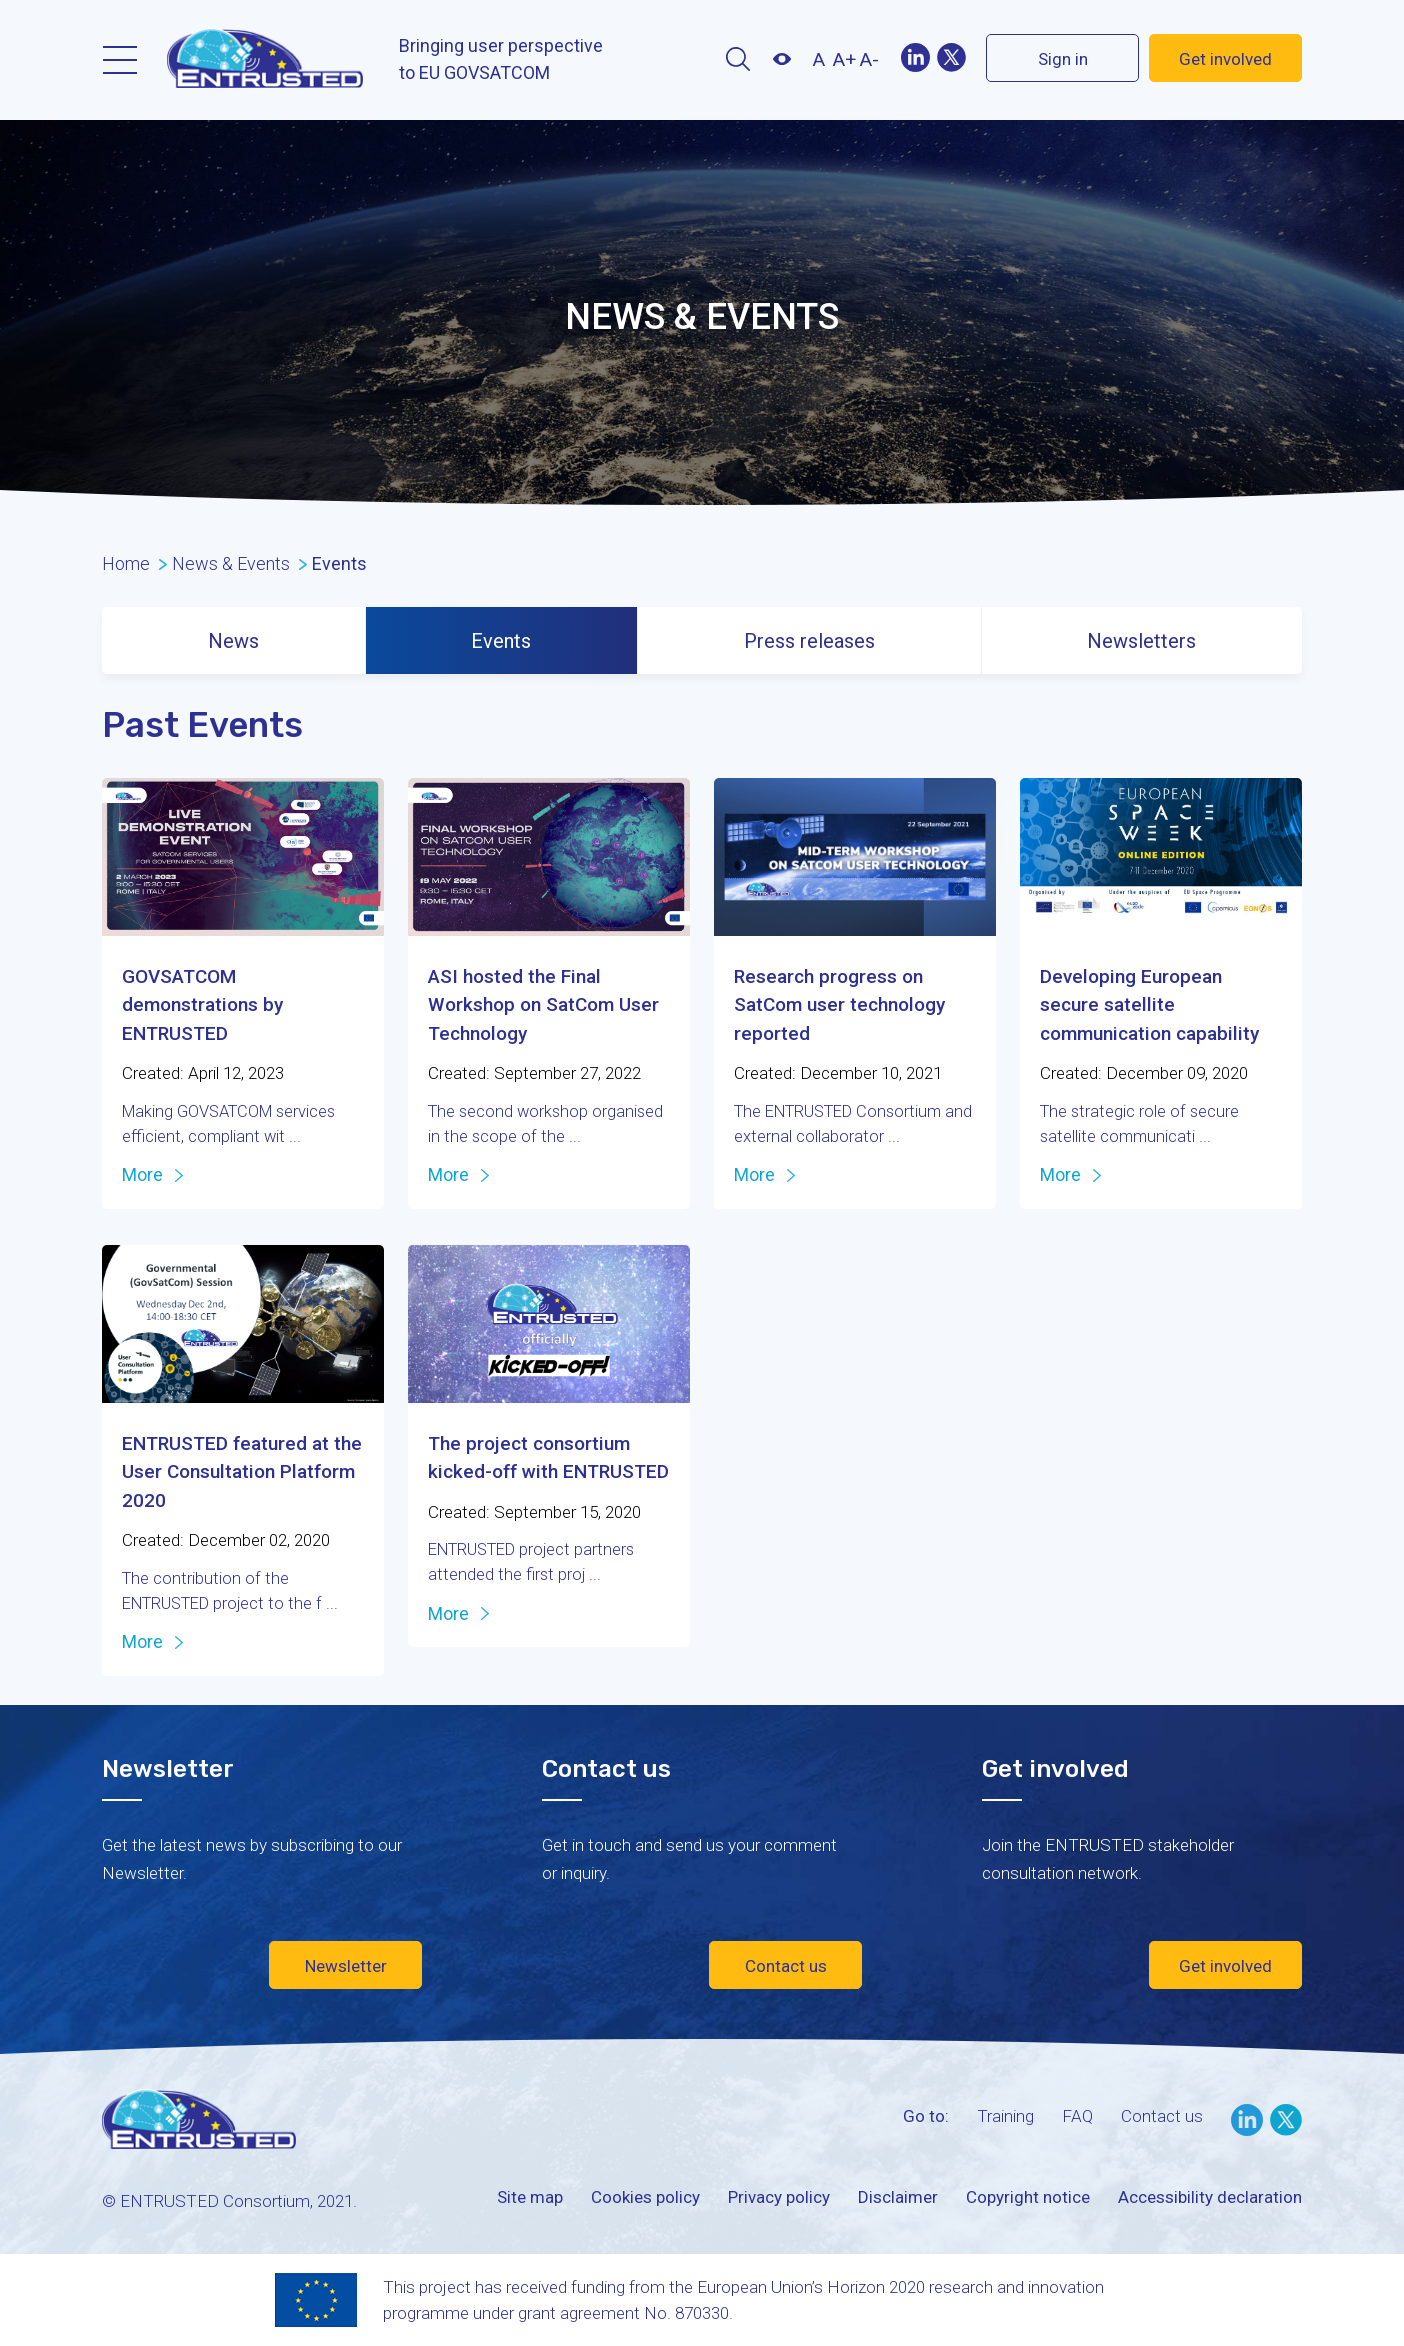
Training (1005, 2116)
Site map (530, 2197)
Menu (120, 60)
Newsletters (1141, 641)
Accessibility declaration (1210, 2197)
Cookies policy (645, 2197)
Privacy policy (779, 2197)
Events (501, 641)
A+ (844, 59)
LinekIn (915, 57)
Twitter (951, 57)
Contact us (786, 1966)
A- (869, 59)
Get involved (1225, 59)
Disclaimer (898, 2197)
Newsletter (346, 1966)
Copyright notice (1028, 2197)
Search (737, 59)
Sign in (1063, 59)
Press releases (809, 641)
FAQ (1077, 2116)
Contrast (781, 59)
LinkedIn (1247, 2120)
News (233, 641)
